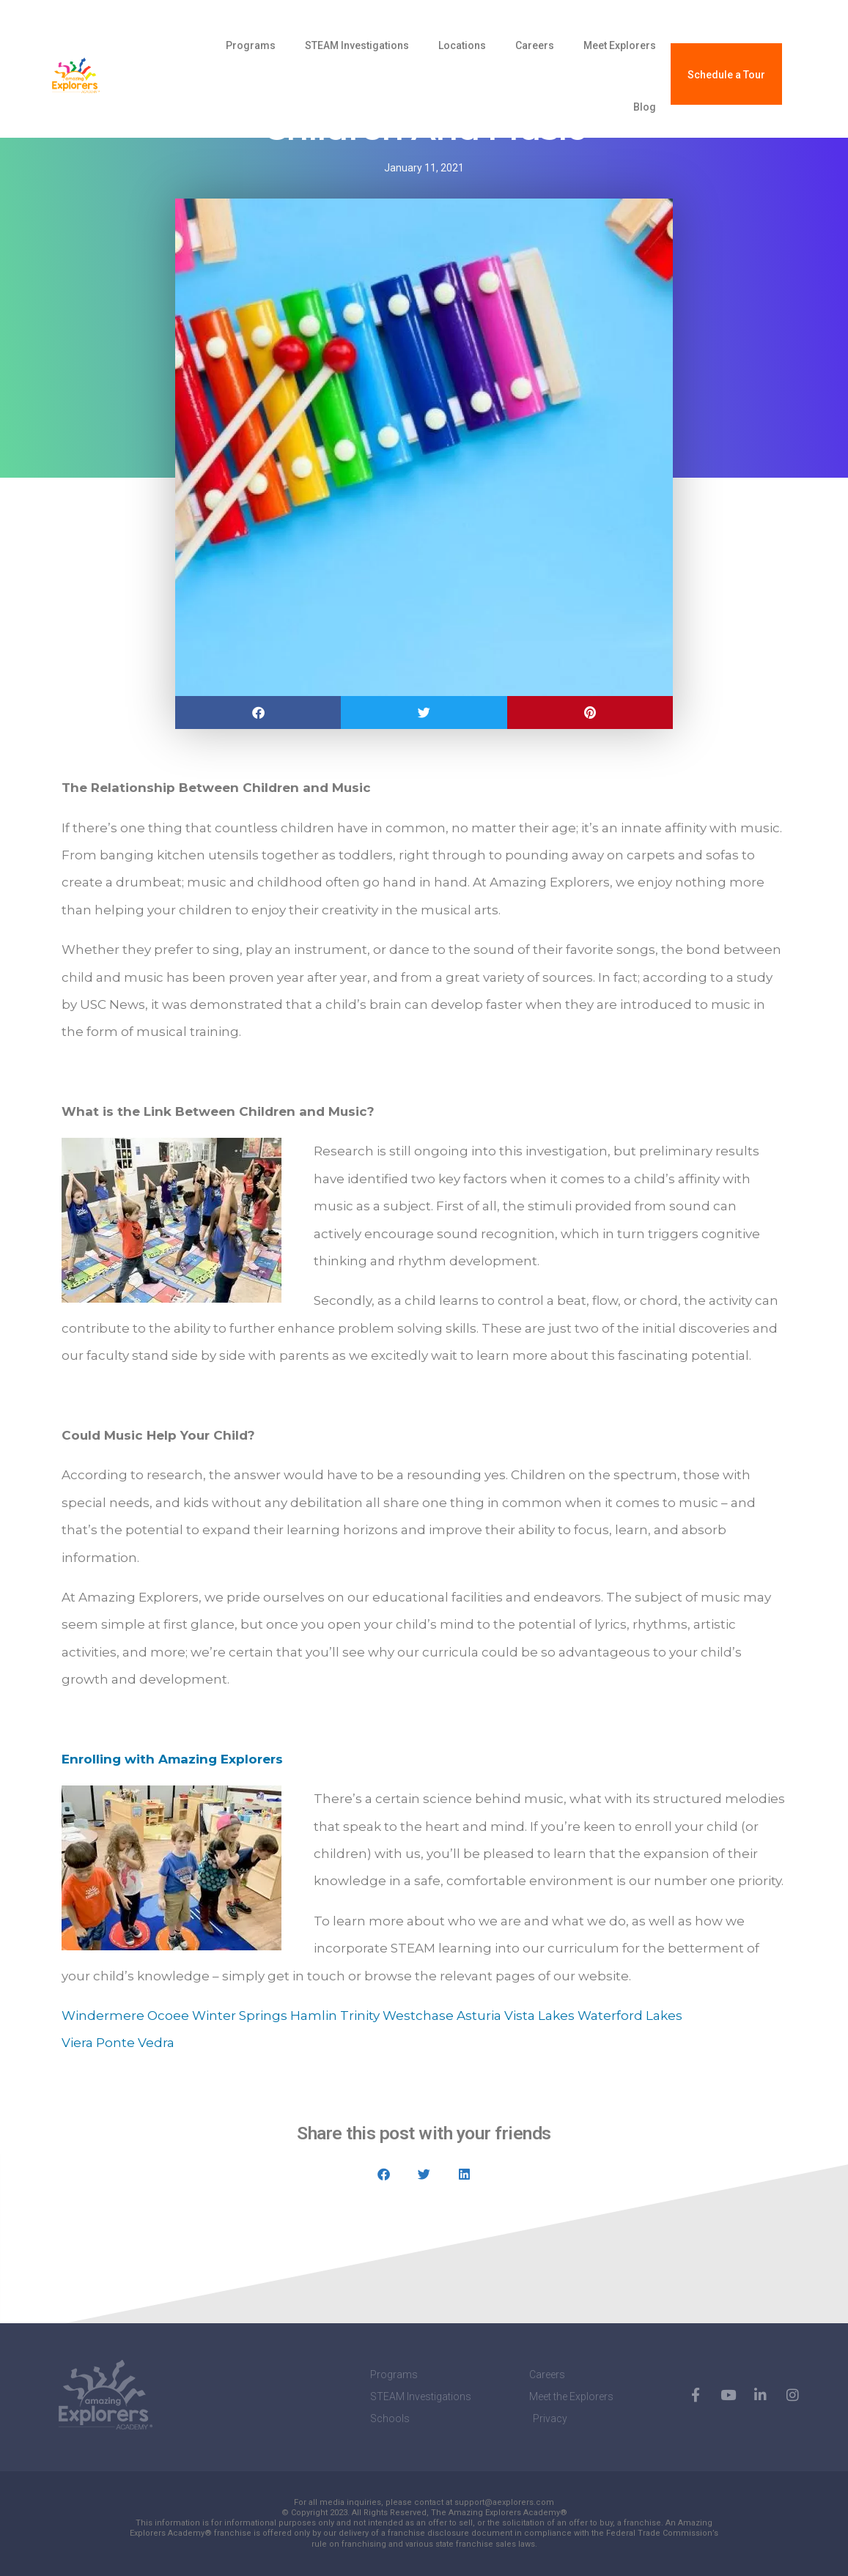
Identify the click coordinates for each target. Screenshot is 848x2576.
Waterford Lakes (630, 2015)
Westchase (418, 2015)
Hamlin (313, 2015)
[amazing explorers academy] (107, 76)
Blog (644, 107)
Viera (77, 2042)
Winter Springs (239, 2015)
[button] (258, 712)
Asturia (479, 2015)
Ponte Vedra (135, 2042)
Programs (251, 45)
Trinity (360, 2015)
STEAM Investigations (357, 45)
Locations (462, 45)
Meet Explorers (619, 45)
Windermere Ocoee (125, 2015)
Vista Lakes (539, 2015)
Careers (534, 45)
